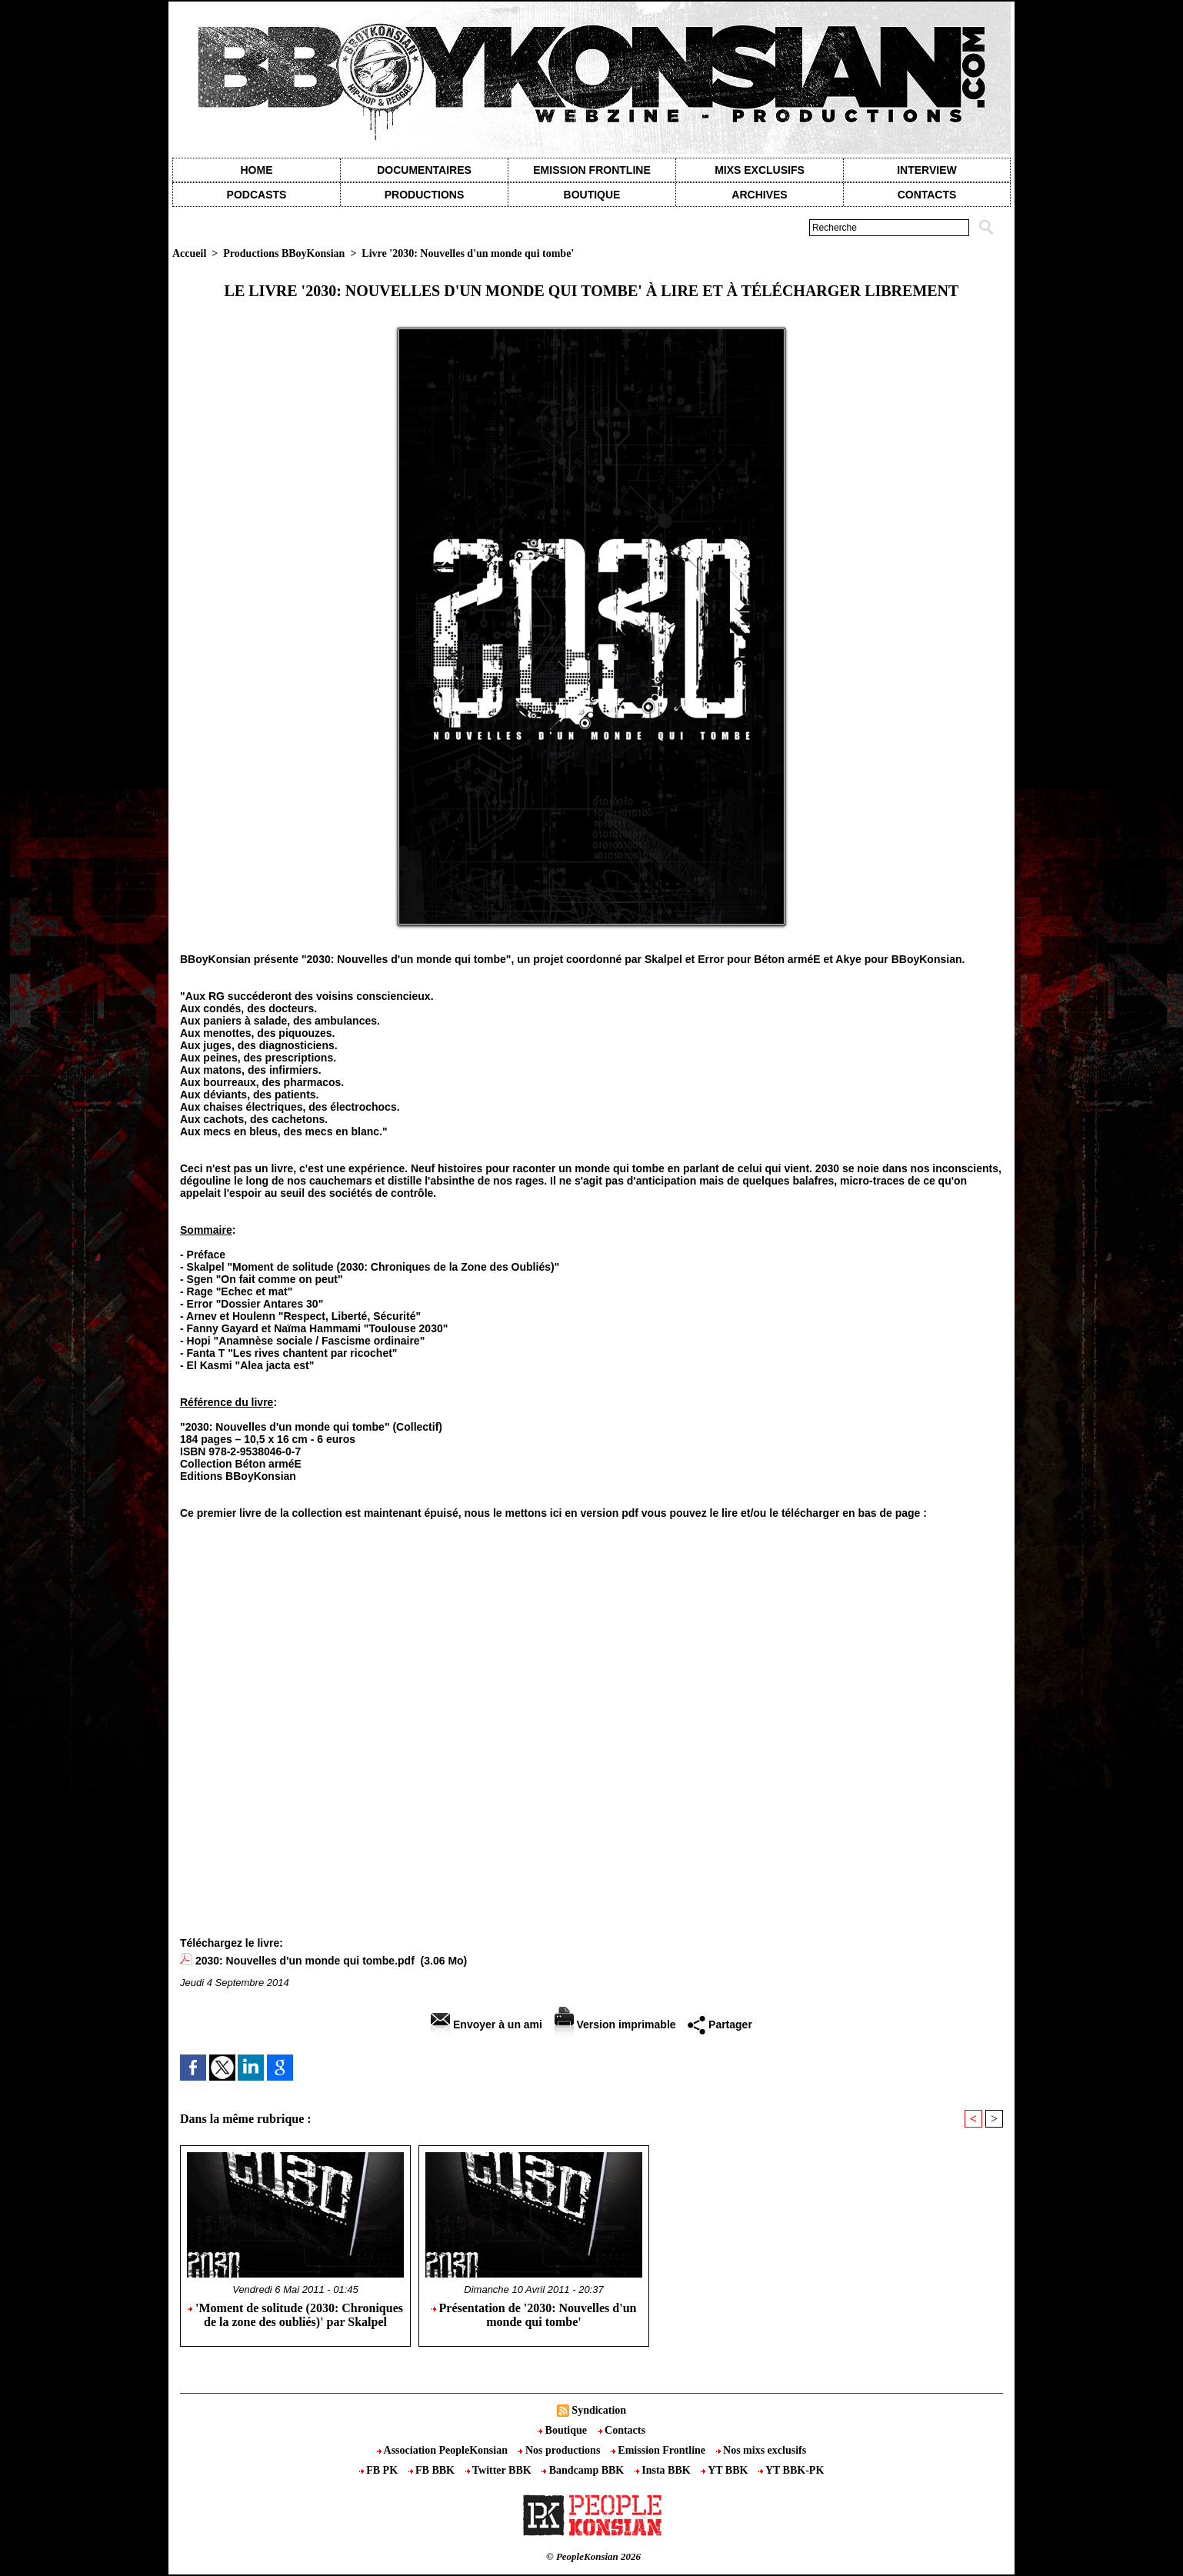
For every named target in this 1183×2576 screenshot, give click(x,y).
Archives (759, 194)
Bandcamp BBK (584, 2470)
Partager (720, 2024)
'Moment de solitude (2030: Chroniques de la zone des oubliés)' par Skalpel (295, 2314)
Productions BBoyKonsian (284, 253)
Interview (927, 170)
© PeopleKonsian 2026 (593, 2556)
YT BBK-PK (791, 2470)
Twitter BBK (500, 2470)
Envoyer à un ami (486, 2024)
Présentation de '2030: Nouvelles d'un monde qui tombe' (534, 2314)
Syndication (599, 2410)
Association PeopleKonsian (444, 2450)
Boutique (592, 194)
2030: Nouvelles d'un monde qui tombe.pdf (305, 1960)
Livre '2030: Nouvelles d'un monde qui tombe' (468, 253)
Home (257, 170)
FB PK (380, 2470)
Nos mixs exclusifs (761, 2450)
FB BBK (433, 2470)
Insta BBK (664, 2470)
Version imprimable (615, 2024)
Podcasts (257, 194)
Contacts (621, 2430)
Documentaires (424, 170)
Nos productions (560, 2450)
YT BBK (726, 2470)
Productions (424, 194)
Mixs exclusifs (760, 170)
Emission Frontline (591, 170)
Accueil (189, 253)
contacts (927, 194)
